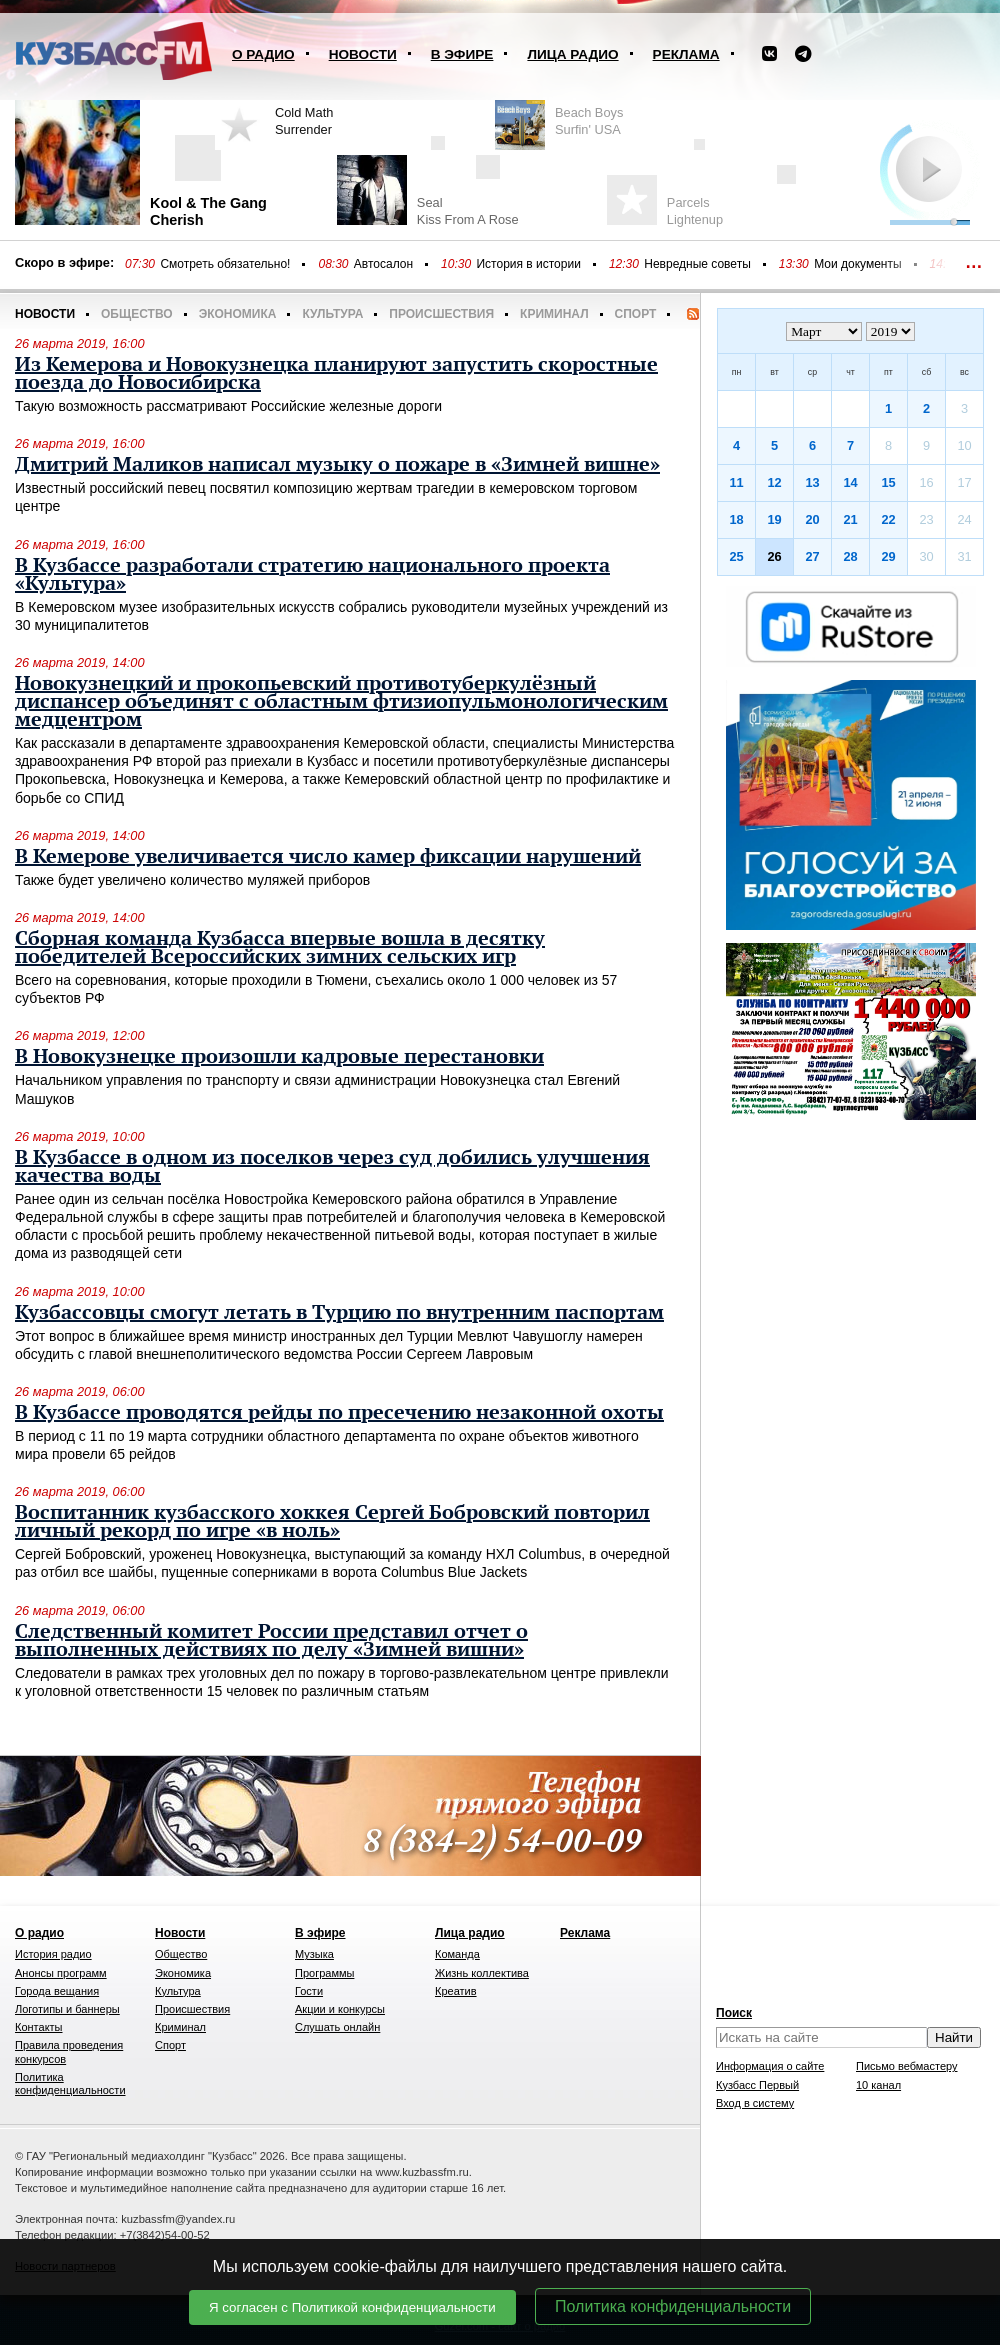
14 (850, 482)
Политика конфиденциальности (673, 2306)
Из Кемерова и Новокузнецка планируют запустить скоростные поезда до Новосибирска (336, 374)
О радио (263, 54)
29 (888, 556)
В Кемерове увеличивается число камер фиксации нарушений (328, 857)
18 (736, 519)
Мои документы (857, 264)
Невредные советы (697, 264)
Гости (309, 1991)
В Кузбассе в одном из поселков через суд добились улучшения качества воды (332, 1167)
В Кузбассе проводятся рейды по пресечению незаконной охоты (339, 1413)
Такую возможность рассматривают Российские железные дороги (228, 406)
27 (812, 556)
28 (850, 556)
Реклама (686, 54)
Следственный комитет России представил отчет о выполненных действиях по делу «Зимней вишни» (271, 1641)
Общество (137, 314)
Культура (332, 314)
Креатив (456, 1991)
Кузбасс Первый (757, 2085)
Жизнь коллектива (482, 1973)
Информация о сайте (770, 2066)
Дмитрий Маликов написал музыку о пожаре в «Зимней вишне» (337, 465)
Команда (457, 1954)
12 (774, 482)
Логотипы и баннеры (67, 2009)
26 (774, 556)
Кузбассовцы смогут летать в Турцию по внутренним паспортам (339, 1313)
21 (850, 519)
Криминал (554, 314)
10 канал (878, 2085)
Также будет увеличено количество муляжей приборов (192, 880)
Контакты (39, 2027)
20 (812, 519)
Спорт (636, 314)
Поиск (734, 2013)
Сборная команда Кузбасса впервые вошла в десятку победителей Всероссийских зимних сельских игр (280, 948)
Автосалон (383, 264)
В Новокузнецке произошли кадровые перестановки (279, 1057)
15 (888, 482)
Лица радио (572, 54)
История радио (53, 1954)
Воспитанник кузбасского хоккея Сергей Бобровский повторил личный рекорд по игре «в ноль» (332, 1522)
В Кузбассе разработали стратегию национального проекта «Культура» (312, 575)
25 (736, 556)
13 (812, 482)
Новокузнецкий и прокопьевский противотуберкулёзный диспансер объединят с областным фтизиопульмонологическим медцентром (341, 702)
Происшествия (441, 314)
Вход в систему (755, 2103)
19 (774, 519)
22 (888, 519)
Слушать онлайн (337, 2027)
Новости (363, 54)
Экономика (238, 314)
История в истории (528, 264)
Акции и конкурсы (340, 2009)
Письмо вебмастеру (907, 2066)
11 (736, 482)
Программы (324, 1973)
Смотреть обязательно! (225, 264)
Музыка (314, 1954)
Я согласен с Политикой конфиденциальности (352, 2307)
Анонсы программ (61, 1973)
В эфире (462, 54)
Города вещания (57, 1991)
